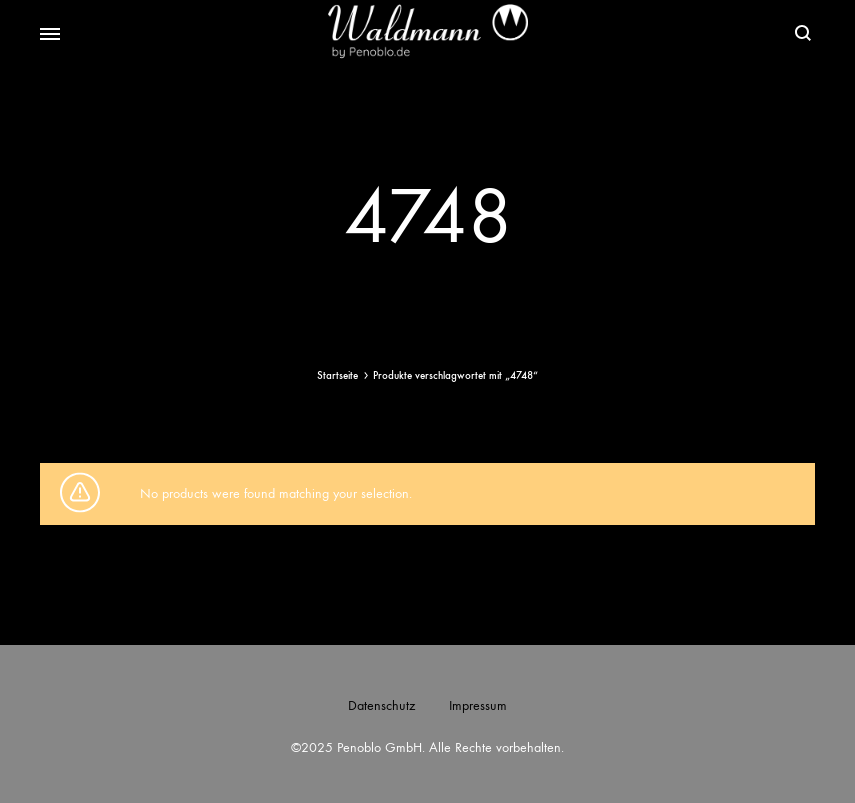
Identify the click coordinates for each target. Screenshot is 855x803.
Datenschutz (381, 705)
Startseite (337, 375)
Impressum (478, 705)
